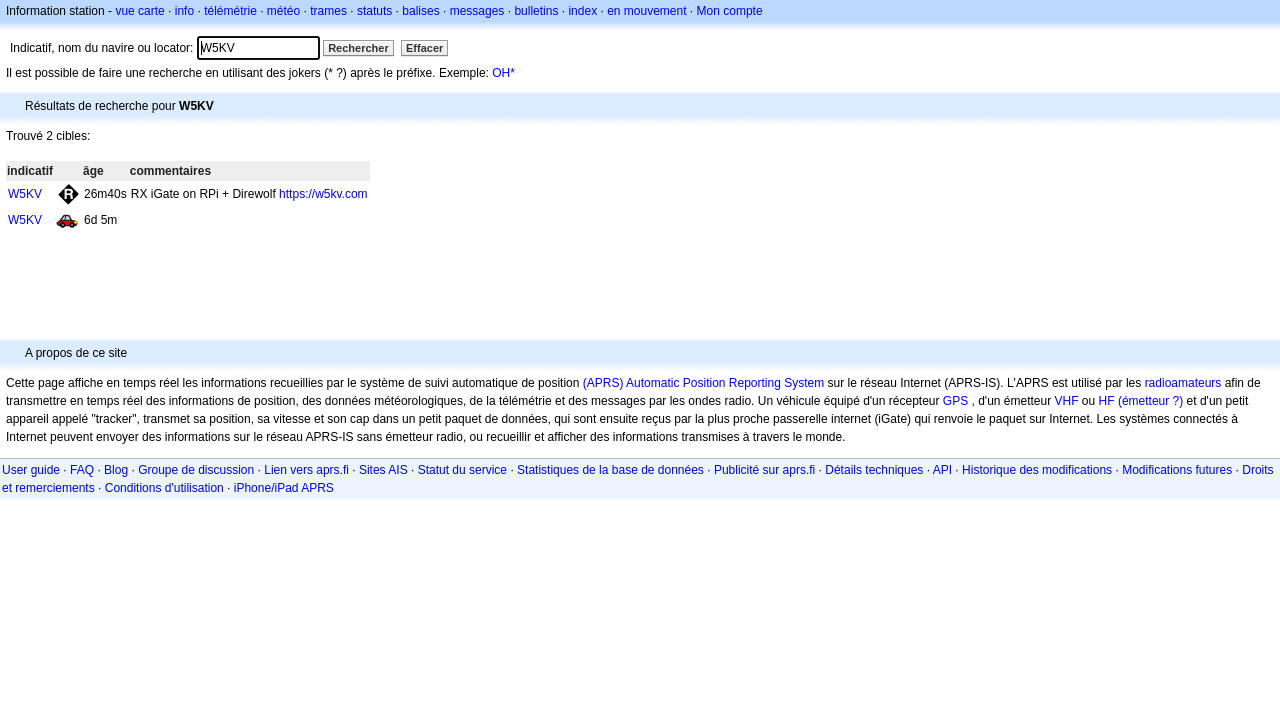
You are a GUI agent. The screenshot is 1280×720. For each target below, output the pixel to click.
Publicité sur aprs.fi (764, 470)
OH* (503, 73)
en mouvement (646, 11)
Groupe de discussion (196, 470)
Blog (116, 470)
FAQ (82, 470)
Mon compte (730, 11)
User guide (31, 470)
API (942, 470)
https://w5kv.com (323, 194)
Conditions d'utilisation (164, 488)
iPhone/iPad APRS (284, 488)
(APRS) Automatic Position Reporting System (703, 383)
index (582, 11)
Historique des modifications (1037, 470)
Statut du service (462, 470)
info (184, 11)
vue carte (139, 11)
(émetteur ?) (1150, 401)
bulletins (536, 11)
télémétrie (230, 11)
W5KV (25, 194)
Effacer (424, 48)
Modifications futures (1177, 470)
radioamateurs (1183, 383)
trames (328, 11)
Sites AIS (383, 470)
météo (283, 11)
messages (477, 11)
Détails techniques (874, 470)
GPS (955, 401)
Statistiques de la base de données (610, 470)
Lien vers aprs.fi (306, 470)
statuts (374, 11)
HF (1107, 401)
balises (420, 11)
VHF (1067, 401)
